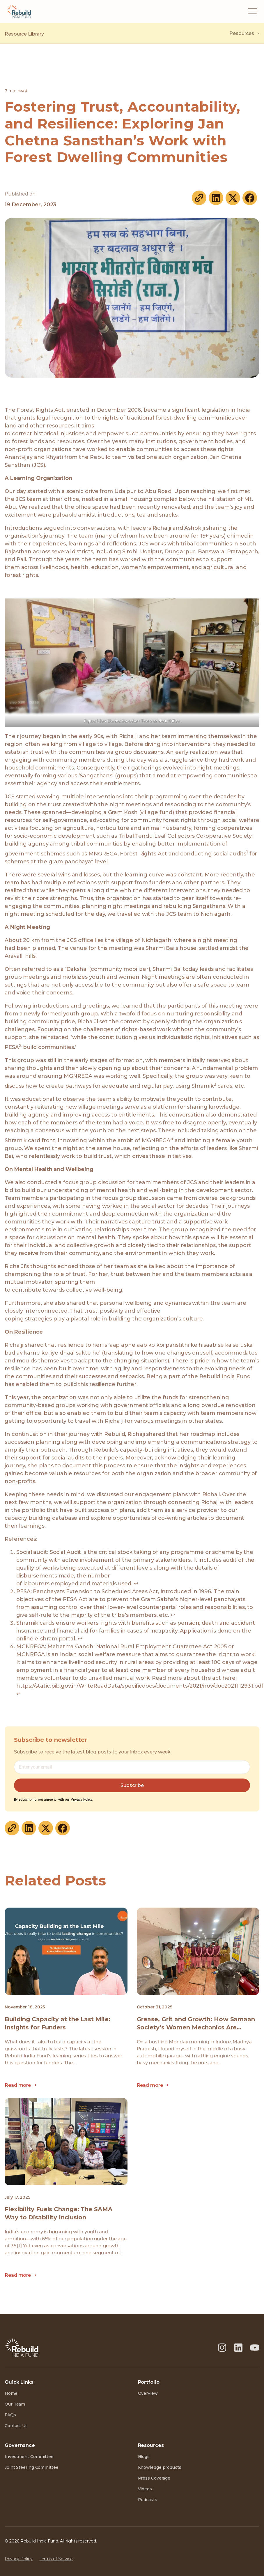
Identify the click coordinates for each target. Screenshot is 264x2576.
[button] (252, 11)
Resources (244, 33)
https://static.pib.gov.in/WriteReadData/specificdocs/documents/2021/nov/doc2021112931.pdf (139, 1686)
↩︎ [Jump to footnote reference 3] (80, 1638)
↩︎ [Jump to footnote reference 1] (136, 1583)
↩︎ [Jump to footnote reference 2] (173, 1615)
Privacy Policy (81, 1799)
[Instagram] (222, 2347)
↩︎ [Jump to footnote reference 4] (18, 1694)
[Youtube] (254, 2347)
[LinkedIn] (238, 2347)
